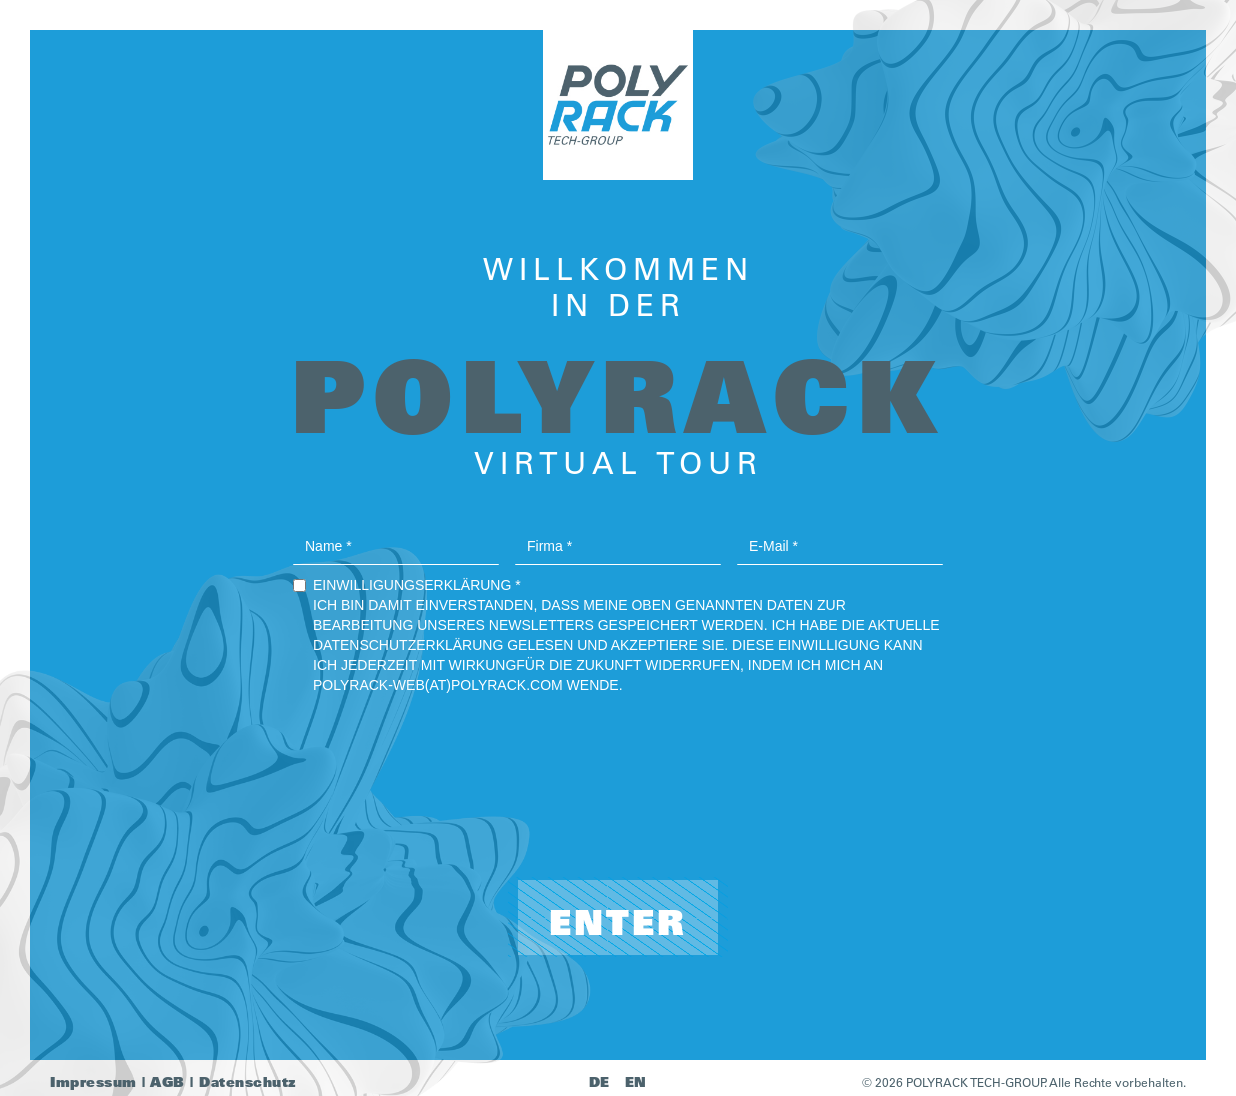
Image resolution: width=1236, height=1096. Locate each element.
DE (599, 1081)
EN (636, 1081)
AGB (167, 1081)
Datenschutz (248, 1081)
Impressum (93, 1081)
